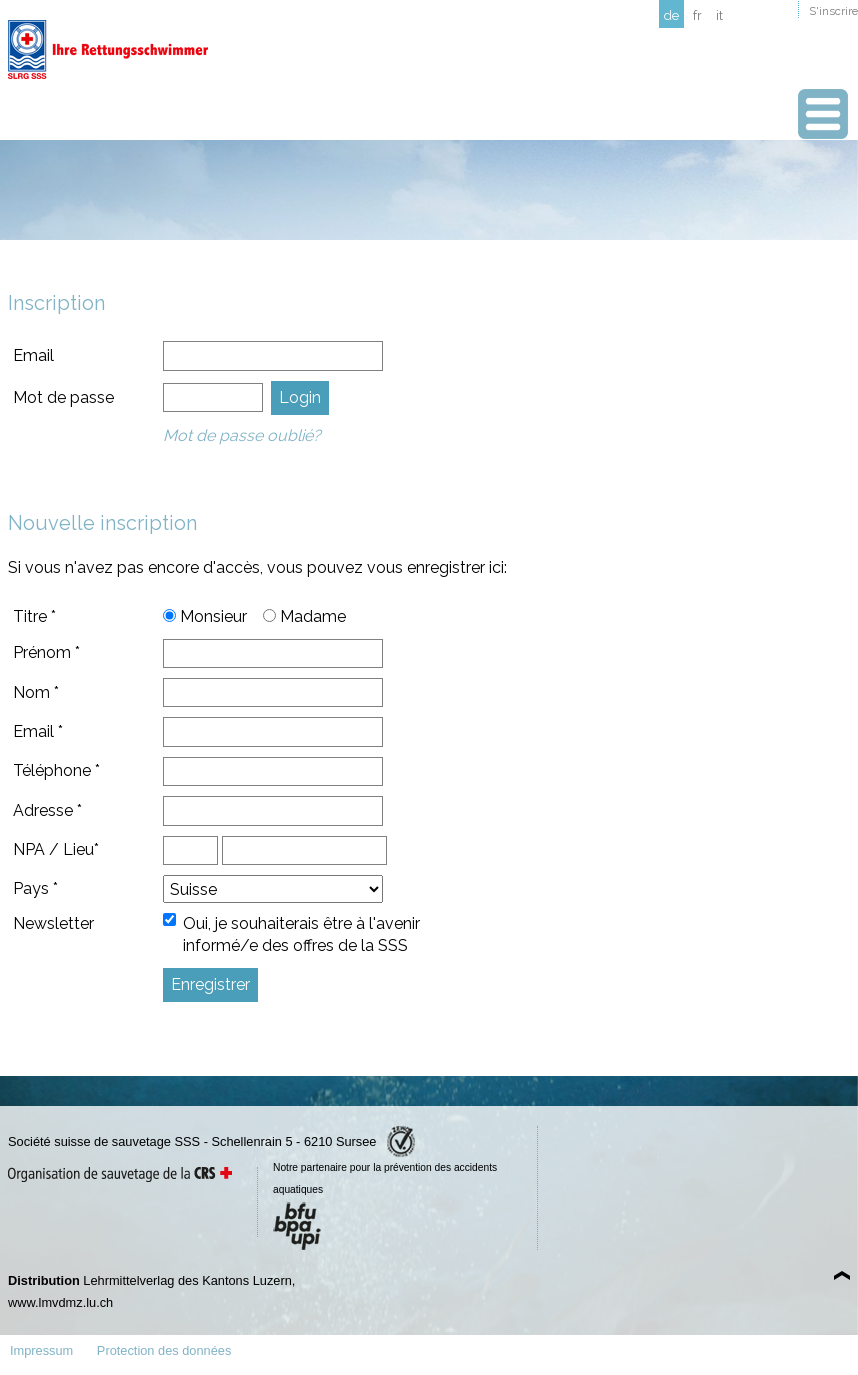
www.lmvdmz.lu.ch (60, 1302)
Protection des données (164, 1350)
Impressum (41, 1350)
